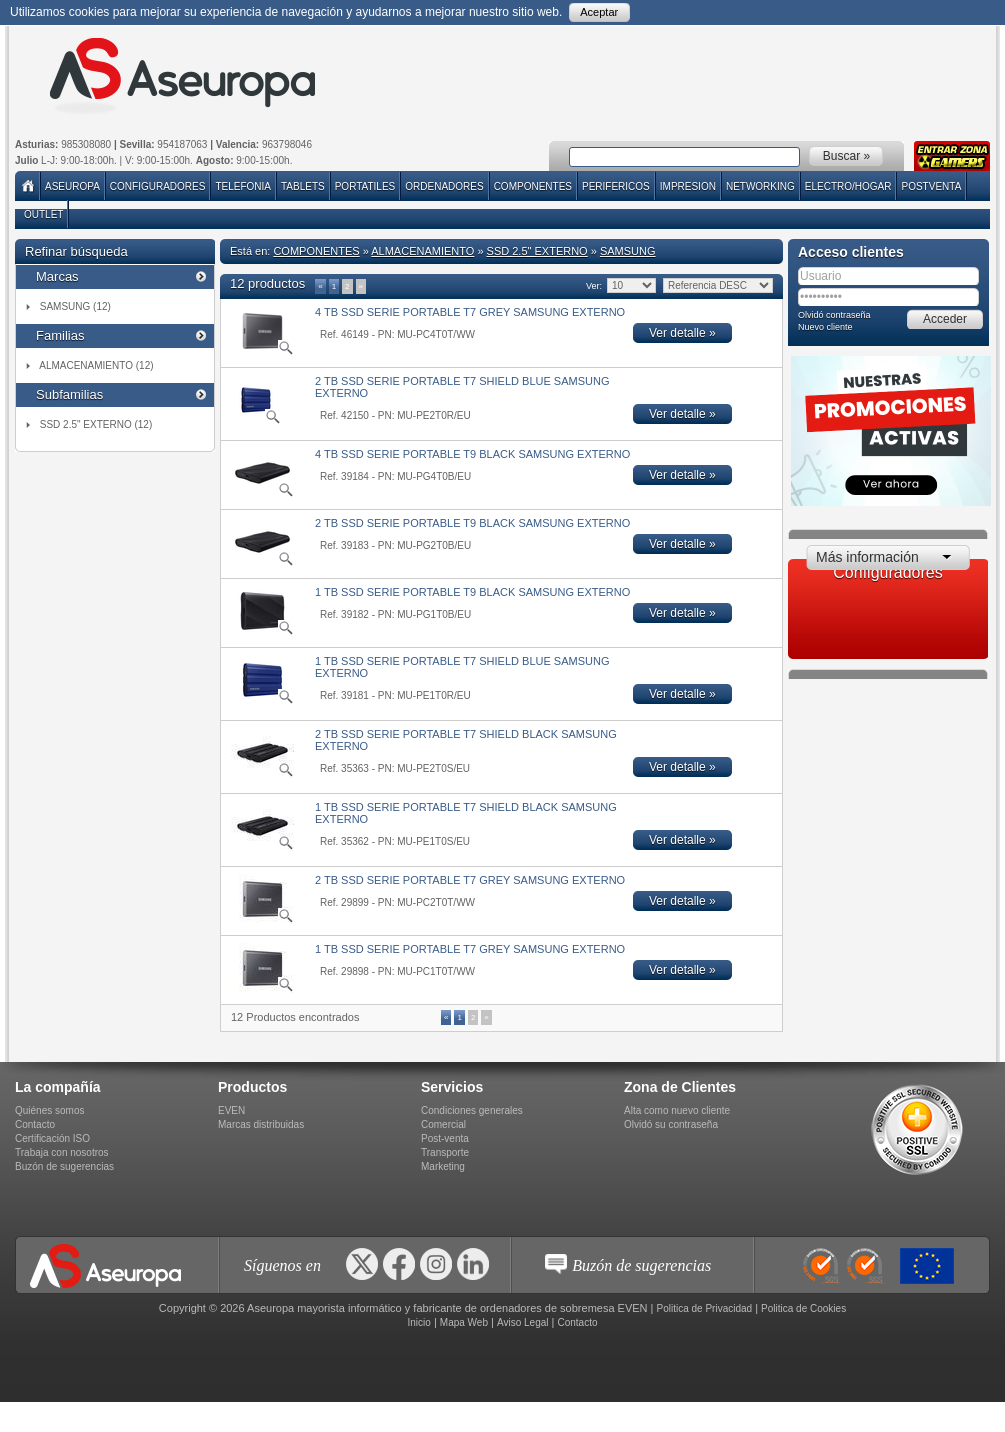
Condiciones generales (472, 1110)
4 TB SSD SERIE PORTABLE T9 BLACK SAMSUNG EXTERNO (472, 454)
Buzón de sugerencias (64, 1166)
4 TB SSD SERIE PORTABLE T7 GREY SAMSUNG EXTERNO (470, 312)
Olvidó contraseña (834, 315)
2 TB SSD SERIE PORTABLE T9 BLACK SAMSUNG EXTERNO (472, 523)
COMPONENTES (533, 186)
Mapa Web (464, 1322)
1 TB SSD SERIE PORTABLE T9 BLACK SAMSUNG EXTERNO (472, 592)
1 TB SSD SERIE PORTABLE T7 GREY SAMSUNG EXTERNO (470, 949)
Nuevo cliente (825, 327)
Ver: (593, 286)
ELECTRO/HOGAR (848, 186)
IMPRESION (688, 186)
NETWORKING (760, 186)
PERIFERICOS (616, 186)
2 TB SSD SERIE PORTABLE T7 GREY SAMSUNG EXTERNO (470, 880)
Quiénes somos (49, 1110)
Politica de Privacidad (705, 1308)
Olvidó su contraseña (671, 1124)
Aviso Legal (523, 1322)
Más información (867, 557)
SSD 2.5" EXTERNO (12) (96, 424)
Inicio (418, 1322)
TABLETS (303, 186)
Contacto (35, 1124)
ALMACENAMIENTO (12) (96, 365)
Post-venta (445, 1138)
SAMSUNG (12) (75, 306)
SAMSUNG (628, 251)
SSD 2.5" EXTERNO (537, 251)
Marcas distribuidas (261, 1124)
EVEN (231, 1110)
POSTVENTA (931, 186)
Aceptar (599, 12)
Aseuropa (72, 186)
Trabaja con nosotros (62, 1152)
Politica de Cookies (803, 1308)
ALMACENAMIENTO (422, 251)
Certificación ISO (52, 1138)
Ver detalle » (682, 333)
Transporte (445, 1152)
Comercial (443, 1124)
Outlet (43, 214)
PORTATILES (365, 186)
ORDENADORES (444, 186)
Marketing (443, 1166)
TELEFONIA (243, 186)
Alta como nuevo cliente (677, 1110)
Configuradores (158, 186)
